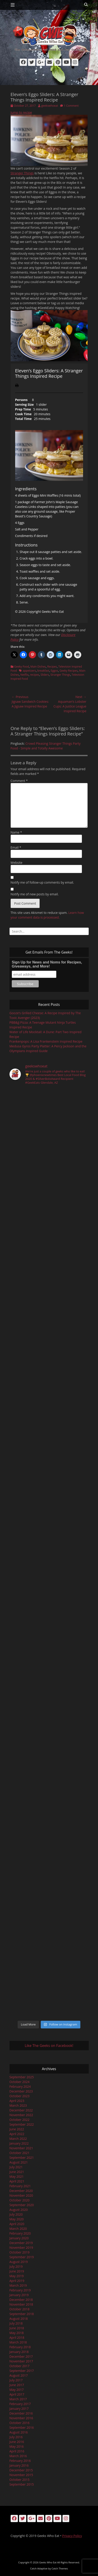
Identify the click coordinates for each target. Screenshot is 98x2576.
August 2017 (19, 2375)
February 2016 (20, 2460)
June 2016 (17, 2442)
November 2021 (21, 2148)
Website (16, 862)
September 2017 (22, 2371)
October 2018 (20, 2309)
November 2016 (21, 2418)
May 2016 (17, 2446)
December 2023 (21, 2091)
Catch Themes (60, 2568)
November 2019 (21, 2247)
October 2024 (20, 2082)
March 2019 (18, 2285)
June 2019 (17, 2271)
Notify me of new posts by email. (35, 894)
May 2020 (17, 2219)
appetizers (29, 671)
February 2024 (20, 2086)
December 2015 (21, 2470)
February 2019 (20, 2290)
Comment (19, 781)
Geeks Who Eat (48, 2562)
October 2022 (20, 2119)
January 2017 (19, 2408)
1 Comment (71, 106)
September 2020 (22, 2205)
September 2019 (22, 2257)
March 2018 (18, 2342)
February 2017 (20, 2404)
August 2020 (19, 2209)
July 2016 (16, 2437)
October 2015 (20, 2479)
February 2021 (20, 2186)
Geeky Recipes (69, 671)
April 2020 (17, 2224)
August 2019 (19, 2262)
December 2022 (21, 2110)
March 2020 (18, 2228)
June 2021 (17, 2172)
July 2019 (16, 2266)
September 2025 (22, 2077)
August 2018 (19, 2318)
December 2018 (21, 2299)
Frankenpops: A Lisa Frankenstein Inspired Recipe (46, 1041)
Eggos (54, 671)
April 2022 (17, 2134)
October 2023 (20, 2096)
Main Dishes (38, 666)
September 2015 (22, 2484)
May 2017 (17, 2389)
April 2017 (17, 2394)
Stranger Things (22, 173)
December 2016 (21, 2413)
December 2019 (21, 2243)
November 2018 (21, 2304)
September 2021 (22, 2157)
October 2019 (20, 2252)
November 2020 (21, 2195)
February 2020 (20, 2233)
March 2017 (18, 2399)
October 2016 (20, 2423)
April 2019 (17, 2281)
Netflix (24, 675)
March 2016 (18, 2456)
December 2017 (21, 2356)
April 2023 (17, 2101)
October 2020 (20, 2200)
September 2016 (22, 2427)
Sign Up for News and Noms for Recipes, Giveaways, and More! (47, 964)
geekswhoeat (49, 106)
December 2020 (21, 2191)
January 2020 (19, 2238)
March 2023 (18, 2105)
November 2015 (21, 2475)
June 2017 (17, 2385)
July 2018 (16, 2323)
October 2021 (20, 2153)
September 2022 (22, 2124)
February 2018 (20, 2347)
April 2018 (17, 2337)
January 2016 (19, 2465)
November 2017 (21, 2361)
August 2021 (19, 2162)
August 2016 (19, 2432)
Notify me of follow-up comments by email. (42, 882)
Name (16, 832)
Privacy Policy (72, 2536)
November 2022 (21, 2115)
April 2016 (17, 2451)
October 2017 (20, 2366)
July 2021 (16, 2167)
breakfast (43, 671)
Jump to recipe (21, 112)
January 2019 (19, 2295)
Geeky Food (21, 666)
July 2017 (16, 2380)
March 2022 (18, 2138)
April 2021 (17, 2181)
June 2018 (17, 2328)
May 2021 (17, 2176)
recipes (34, 675)
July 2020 (16, 2214)
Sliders (45, 675)
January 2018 (19, 2352)
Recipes (52, 666)
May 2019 (17, 2276)
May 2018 (17, 2333)
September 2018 (22, 2314)
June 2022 (17, 2129)
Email (16, 847)
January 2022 (19, 2143)
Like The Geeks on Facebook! (49, 2045)
